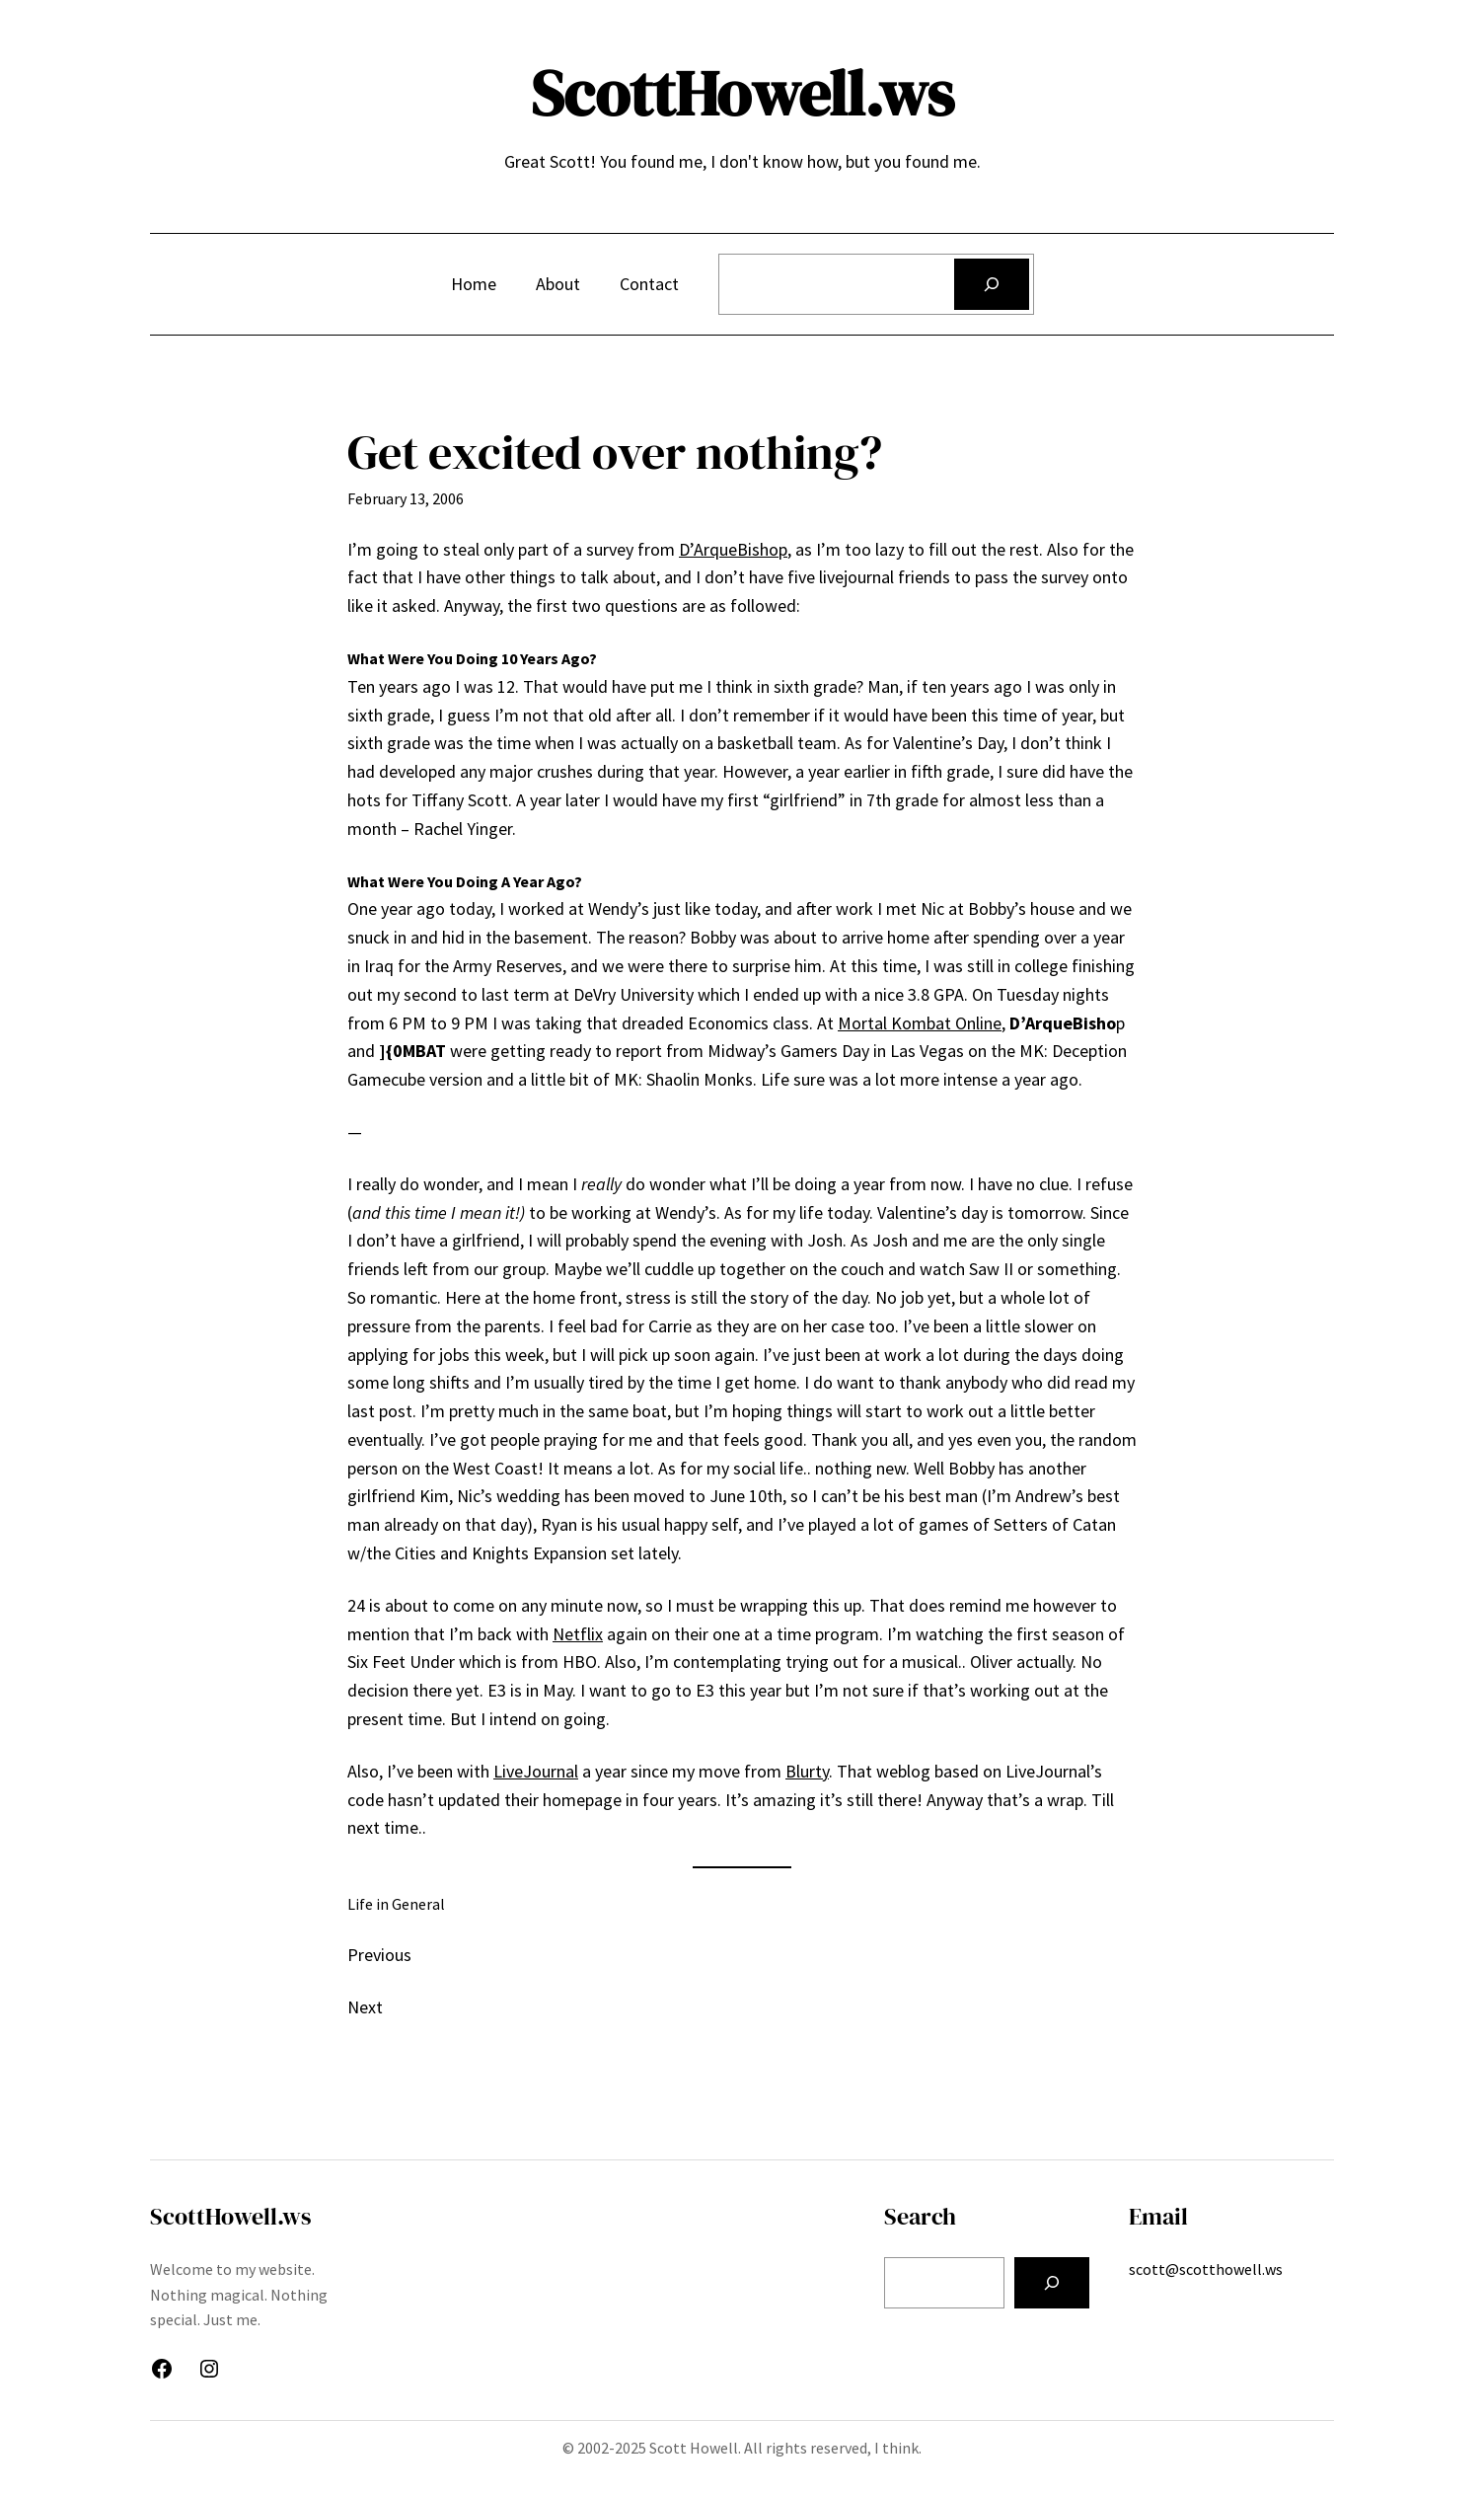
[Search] (991, 284)
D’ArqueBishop (733, 549)
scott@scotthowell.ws (1206, 2269)
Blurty (807, 1771)
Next (365, 2007)
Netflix (578, 1634)
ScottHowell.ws (742, 93)
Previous (379, 1954)
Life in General (396, 1904)
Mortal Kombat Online (920, 1023)
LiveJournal (535, 1771)
